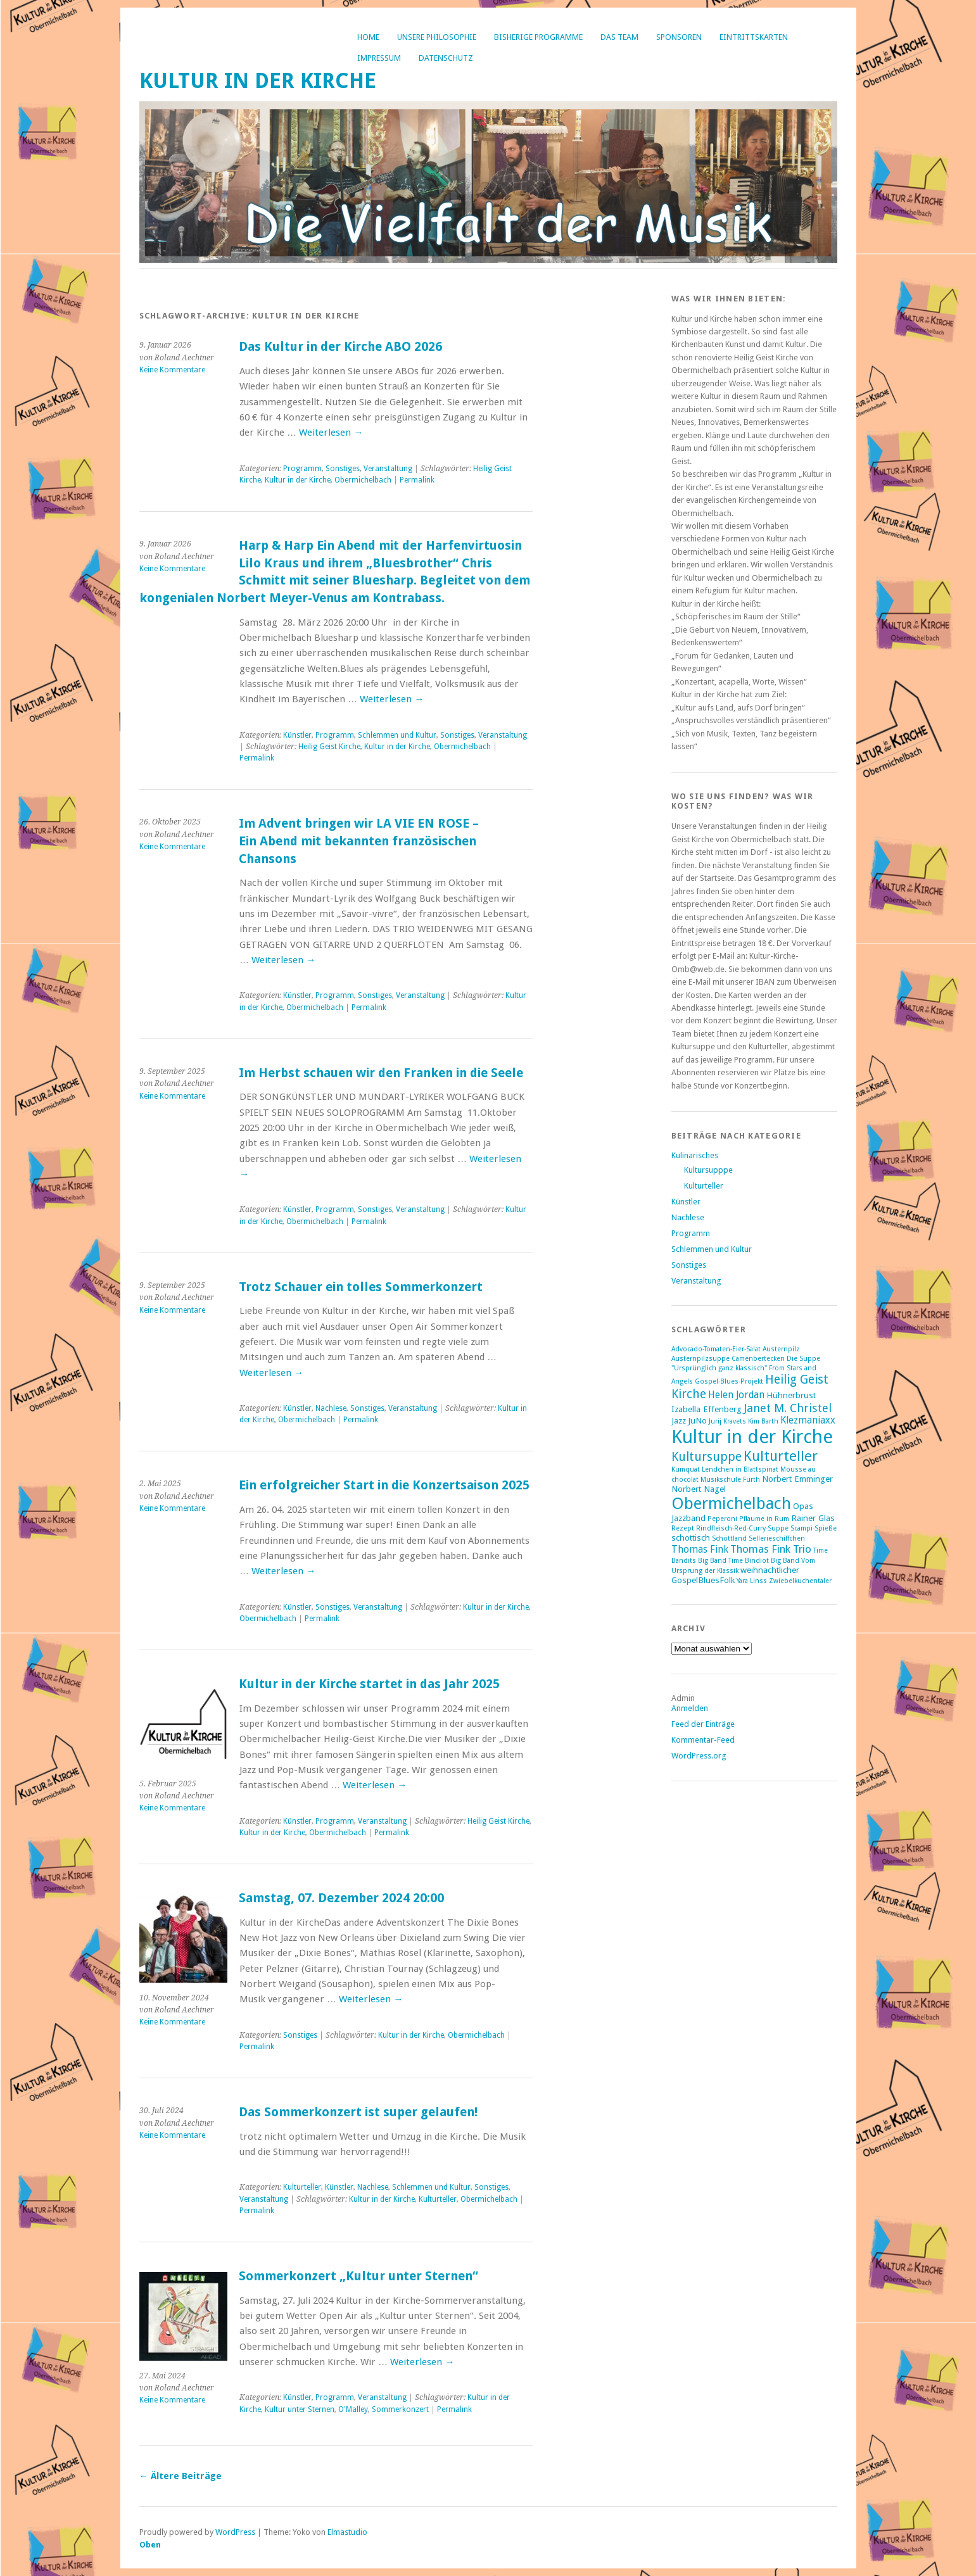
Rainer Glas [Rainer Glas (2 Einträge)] (813, 1518)
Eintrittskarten (753, 37)
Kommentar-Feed (703, 1740)
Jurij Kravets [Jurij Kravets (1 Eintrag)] (727, 1421)
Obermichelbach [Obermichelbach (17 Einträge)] (731, 1503)
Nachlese (330, 1408)
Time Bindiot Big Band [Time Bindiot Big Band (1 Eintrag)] (763, 1560)
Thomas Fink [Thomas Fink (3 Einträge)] (699, 1549)
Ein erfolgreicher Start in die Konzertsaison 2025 (384, 1485)
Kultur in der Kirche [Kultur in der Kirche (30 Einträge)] (752, 1437)
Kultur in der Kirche (257, 80)
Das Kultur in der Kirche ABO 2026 (340, 346)
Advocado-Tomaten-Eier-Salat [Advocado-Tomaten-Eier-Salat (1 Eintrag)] (716, 1349)
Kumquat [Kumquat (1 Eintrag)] (685, 1469)
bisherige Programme (538, 37)
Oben (150, 2544)
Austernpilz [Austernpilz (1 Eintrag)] (781, 1349)
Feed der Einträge (703, 1724)
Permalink (417, 480)
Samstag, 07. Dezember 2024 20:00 (341, 1898)
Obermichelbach (362, 480)
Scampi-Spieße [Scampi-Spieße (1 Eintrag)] (813, 1528)
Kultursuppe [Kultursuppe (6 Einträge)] (706, 1456)
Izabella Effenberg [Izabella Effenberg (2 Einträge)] (706, 1409)
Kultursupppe (708, 1170)
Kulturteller (302, 2187)
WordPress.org (698, 1755)
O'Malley (353, 2409)
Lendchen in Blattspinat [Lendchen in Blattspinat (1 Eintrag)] (740, 1469)
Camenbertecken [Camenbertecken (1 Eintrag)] (758, 1358)
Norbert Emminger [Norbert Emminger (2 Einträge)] (797, 1479)
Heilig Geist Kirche (329, 746)
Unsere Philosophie (436, 37)
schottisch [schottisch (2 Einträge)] (690, 1537)
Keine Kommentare (172, 369)
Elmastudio (347, 2532)
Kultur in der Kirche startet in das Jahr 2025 (369, 1684)
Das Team (619, 37)
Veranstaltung (388, 468)
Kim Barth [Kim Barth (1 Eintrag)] (763, 1421)
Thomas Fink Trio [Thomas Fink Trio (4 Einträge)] (770, 1549)
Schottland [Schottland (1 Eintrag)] (729, 1538)
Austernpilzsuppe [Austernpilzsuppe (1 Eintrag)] (700, 1358)
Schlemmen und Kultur (397, 735)
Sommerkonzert (400, 2409)
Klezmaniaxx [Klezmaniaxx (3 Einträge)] (807, 1420)
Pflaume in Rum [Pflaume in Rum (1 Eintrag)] (764, 1519)
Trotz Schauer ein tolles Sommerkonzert (361, 1287)
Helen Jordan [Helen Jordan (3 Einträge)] (736, 1395)
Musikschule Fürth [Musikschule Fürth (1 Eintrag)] (730, 1479)
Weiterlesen (331, 432)
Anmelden (689, 1708)
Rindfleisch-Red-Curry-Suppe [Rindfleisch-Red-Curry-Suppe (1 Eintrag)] (742, 1528)
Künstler (297, 735)
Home (368, 37)
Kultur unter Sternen (299, 2409)
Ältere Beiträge (180, 2476)
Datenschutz (446, 58)
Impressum (379, 58)
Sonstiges (343, 468)
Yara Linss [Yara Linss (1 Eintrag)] (752, 1581)
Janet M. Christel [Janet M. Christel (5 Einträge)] (788, 1408)
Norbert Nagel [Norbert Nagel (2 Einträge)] (698, 1489)
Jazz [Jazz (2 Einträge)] (678, 1420)
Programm (302, 468)
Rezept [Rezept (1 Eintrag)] (682, 1528)
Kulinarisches (694, 1155)
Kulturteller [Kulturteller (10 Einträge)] (781, 1456)
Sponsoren (679, 37)
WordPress (235, 2532)
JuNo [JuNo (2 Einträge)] (697, 1420)
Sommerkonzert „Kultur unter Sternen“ (358, 2276)
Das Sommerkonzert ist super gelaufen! (358, 2112)
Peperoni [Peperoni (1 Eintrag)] (722, 1519)
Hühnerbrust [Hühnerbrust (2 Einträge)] (791, 1395)
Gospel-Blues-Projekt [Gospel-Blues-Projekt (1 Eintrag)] (729, 1381)
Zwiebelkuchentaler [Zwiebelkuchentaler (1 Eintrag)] (800, 1581)
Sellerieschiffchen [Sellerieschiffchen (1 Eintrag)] (777, 1538)
